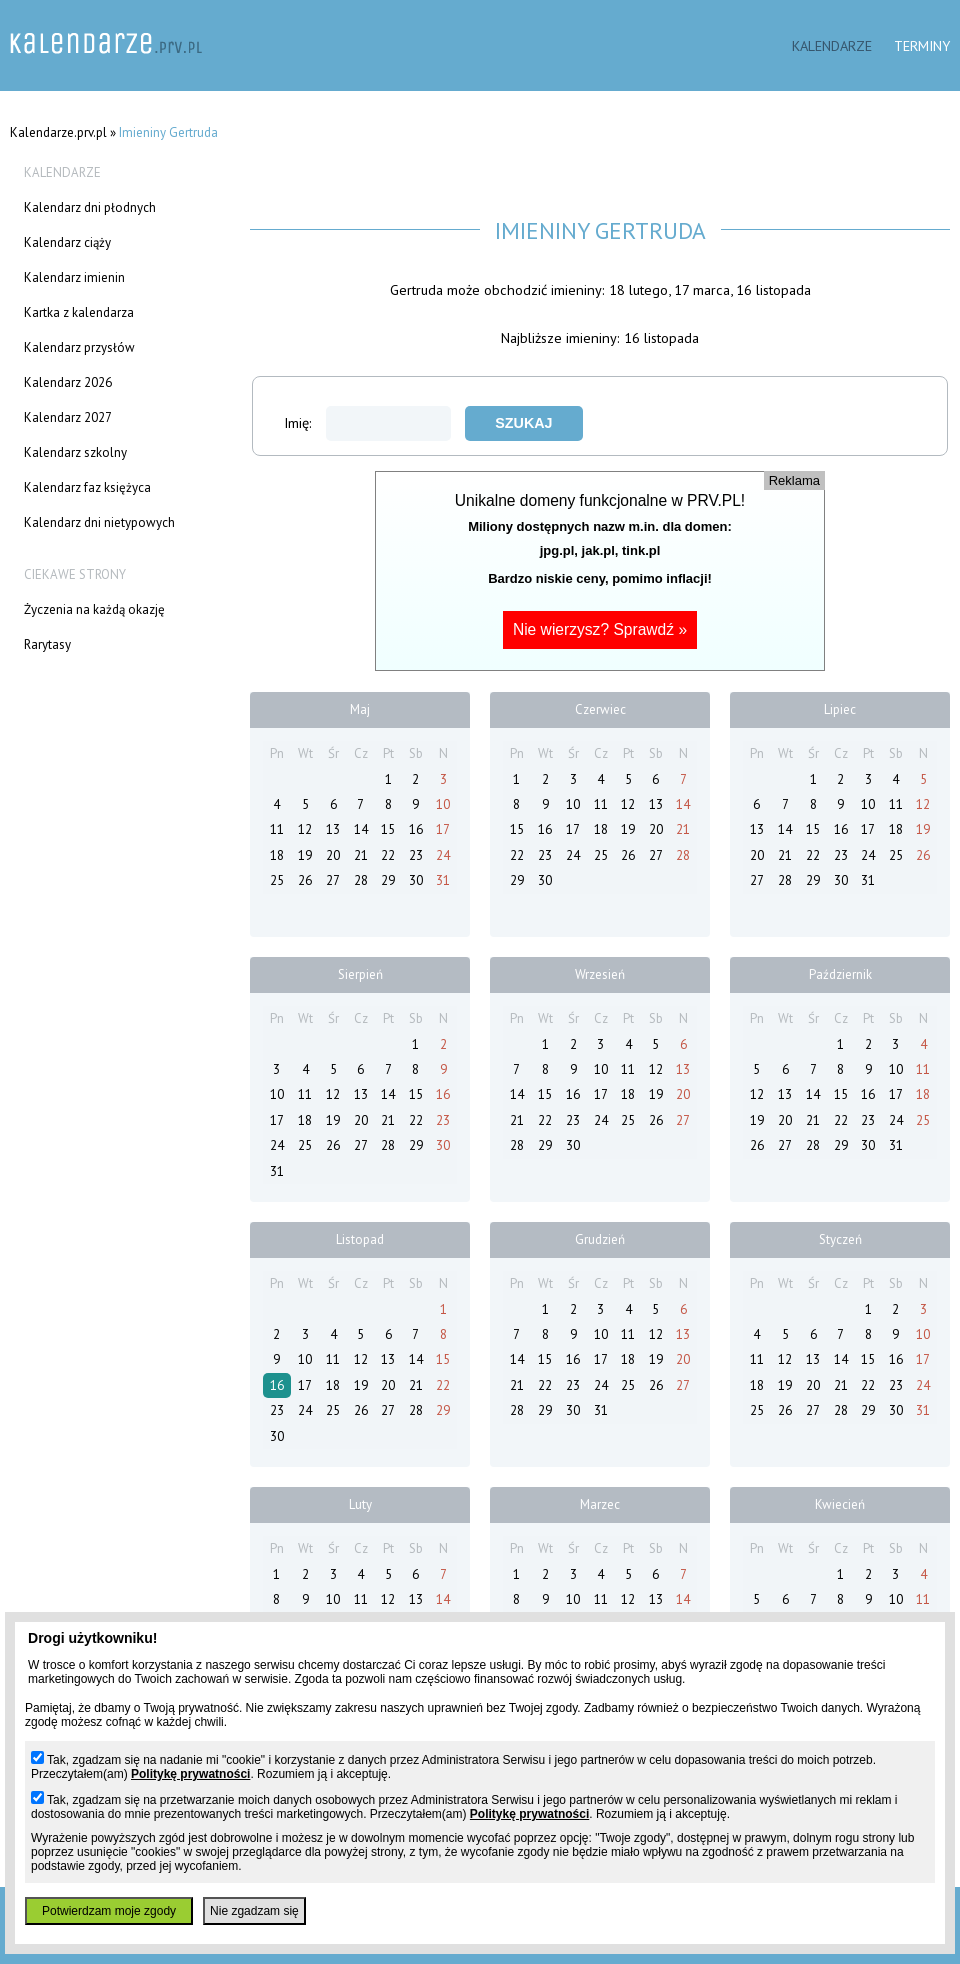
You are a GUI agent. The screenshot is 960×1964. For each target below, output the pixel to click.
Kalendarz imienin (74, 277)
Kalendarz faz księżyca (87, 487)
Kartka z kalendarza (79, 312)
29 (388, 880)
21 (361, 855)
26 (305, 880)
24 (443, 855)
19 (305, 855)
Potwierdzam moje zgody (109, 1911)
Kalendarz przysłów (79, 347)
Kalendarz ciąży (67, 242)
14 (361, 829)
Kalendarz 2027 (68, 417)
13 (333, 829)
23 (416, 855)
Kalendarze (832, 45)
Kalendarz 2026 (68, 382)
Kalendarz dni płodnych (90, 207)
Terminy (922, 45)
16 (416, 829)
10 (443, 804)
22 (388, 855)
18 (277, 855)
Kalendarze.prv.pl (58, 132)
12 (305, 829)
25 (277, 880)
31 (443, 880)
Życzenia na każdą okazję (94, 609)
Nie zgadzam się (254, 1911)
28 (361, 880)
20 (333, 855)
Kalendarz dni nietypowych (99, 522)
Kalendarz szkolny (75, 452)
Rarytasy (47, 644)
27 (333, 880)
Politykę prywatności (190, 1774)
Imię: (367, 422)
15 (388, 829)
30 (416, 880)
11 (277, 829)
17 (443, 829)
